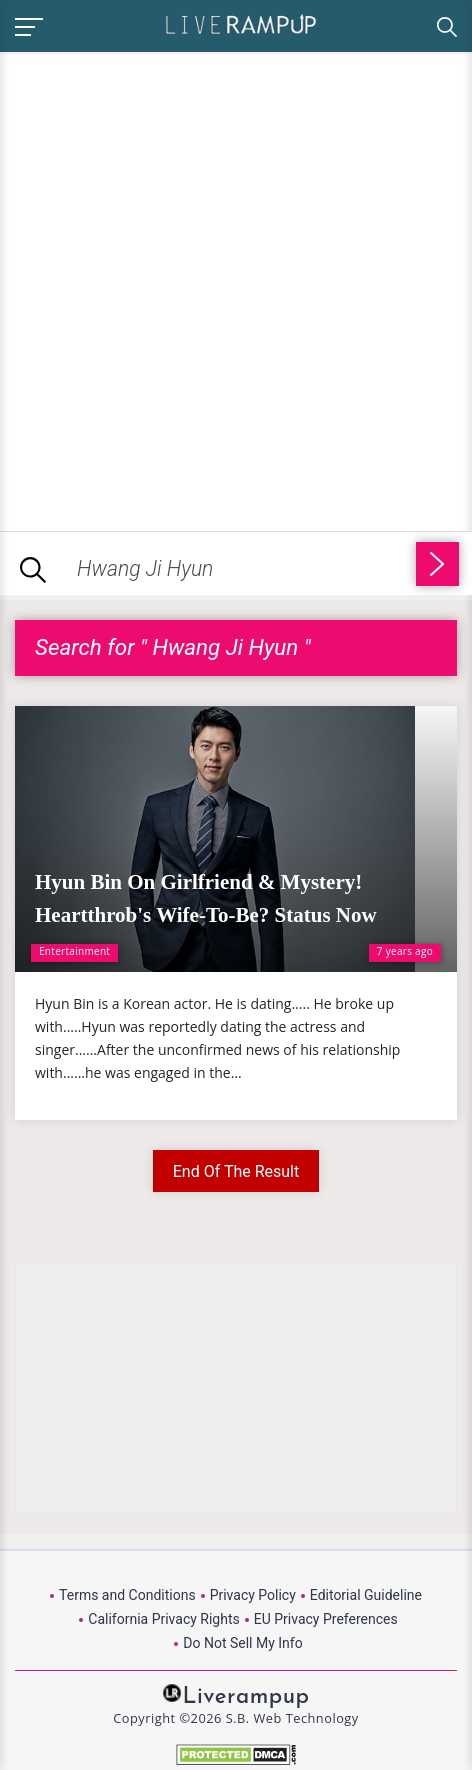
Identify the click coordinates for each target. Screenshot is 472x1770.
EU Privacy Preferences (326, 1619)
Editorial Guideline (366, 1595)
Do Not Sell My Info (242, 1643)
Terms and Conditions (127, 1595)
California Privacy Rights (163, 1619)
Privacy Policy (253, 1595)
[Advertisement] (236, 288)
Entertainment (74, 951)
